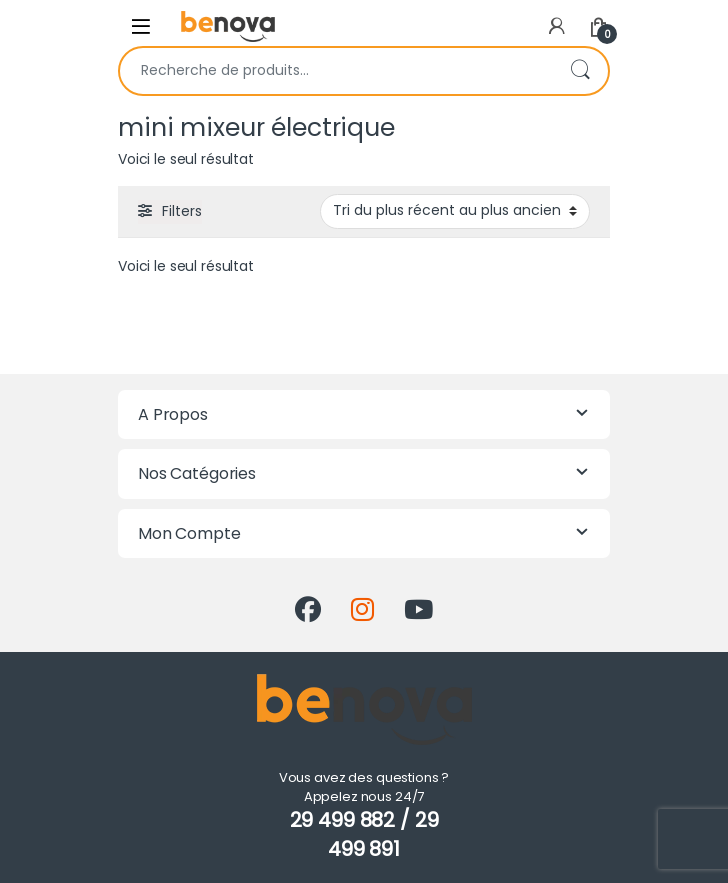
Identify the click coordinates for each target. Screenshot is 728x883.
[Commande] (455, 211)
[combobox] (336, 71)
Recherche (580, 71)
